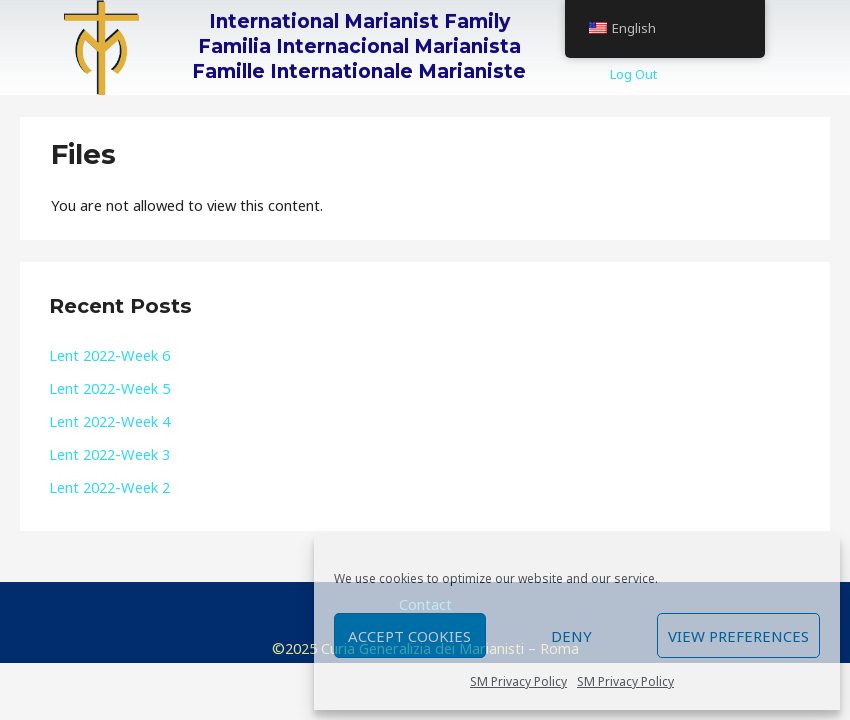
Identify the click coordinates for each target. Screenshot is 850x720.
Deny (571, 636)
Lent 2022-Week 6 (109, 355)
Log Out (633, 74)
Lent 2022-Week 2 (109, 487)
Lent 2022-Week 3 (109, 454)
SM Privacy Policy (518, 681)
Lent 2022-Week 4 (109, 421)
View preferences (738, 636)
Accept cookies (409, 636)
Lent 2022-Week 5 (109, 388)
